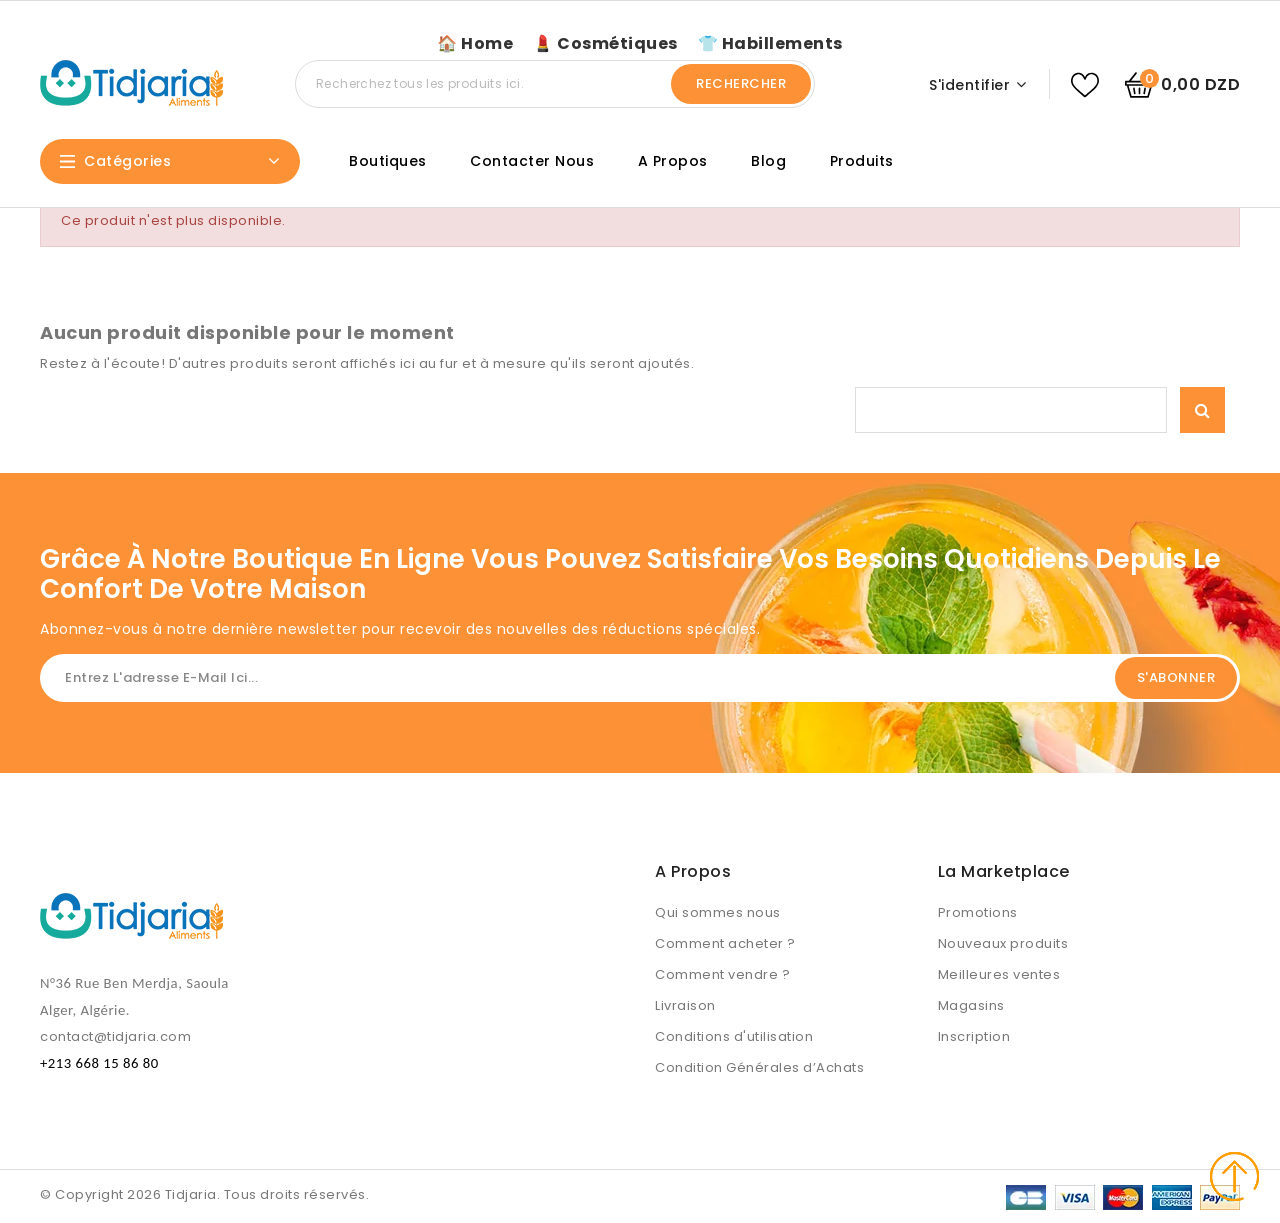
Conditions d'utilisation (734, 1036)
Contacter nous (532, 161)
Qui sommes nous (718, 912)
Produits (862, 161)
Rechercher (741, 83)
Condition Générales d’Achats (759, 1067)
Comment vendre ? (722, 974)
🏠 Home (475, 43)
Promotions (978, 912)
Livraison (685, 1005)
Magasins (971, 1005)
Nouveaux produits (1003, 943)
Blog (768, 161)
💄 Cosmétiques (605, 43)
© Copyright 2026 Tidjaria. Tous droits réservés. (204, 1194)
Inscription (974, 1036)
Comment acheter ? (725, 943)
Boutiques (388, 161)
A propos (673, 161)
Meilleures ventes (999, 974)
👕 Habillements (770, 43)
